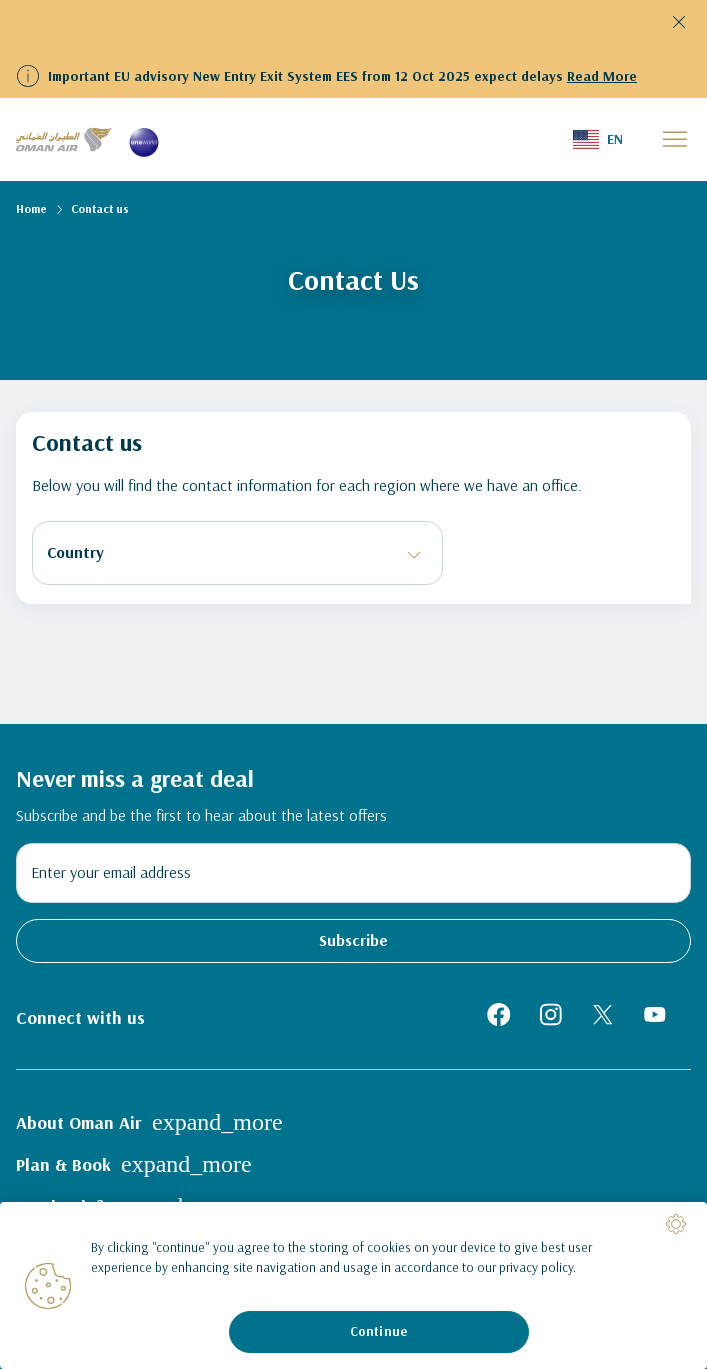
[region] (353, 1285)
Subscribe (353, 940)
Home (31, 208)
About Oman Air (149, 1122)
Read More (602, 76)
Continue (378, 1331)
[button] (598, 139)
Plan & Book (134, 1164)
